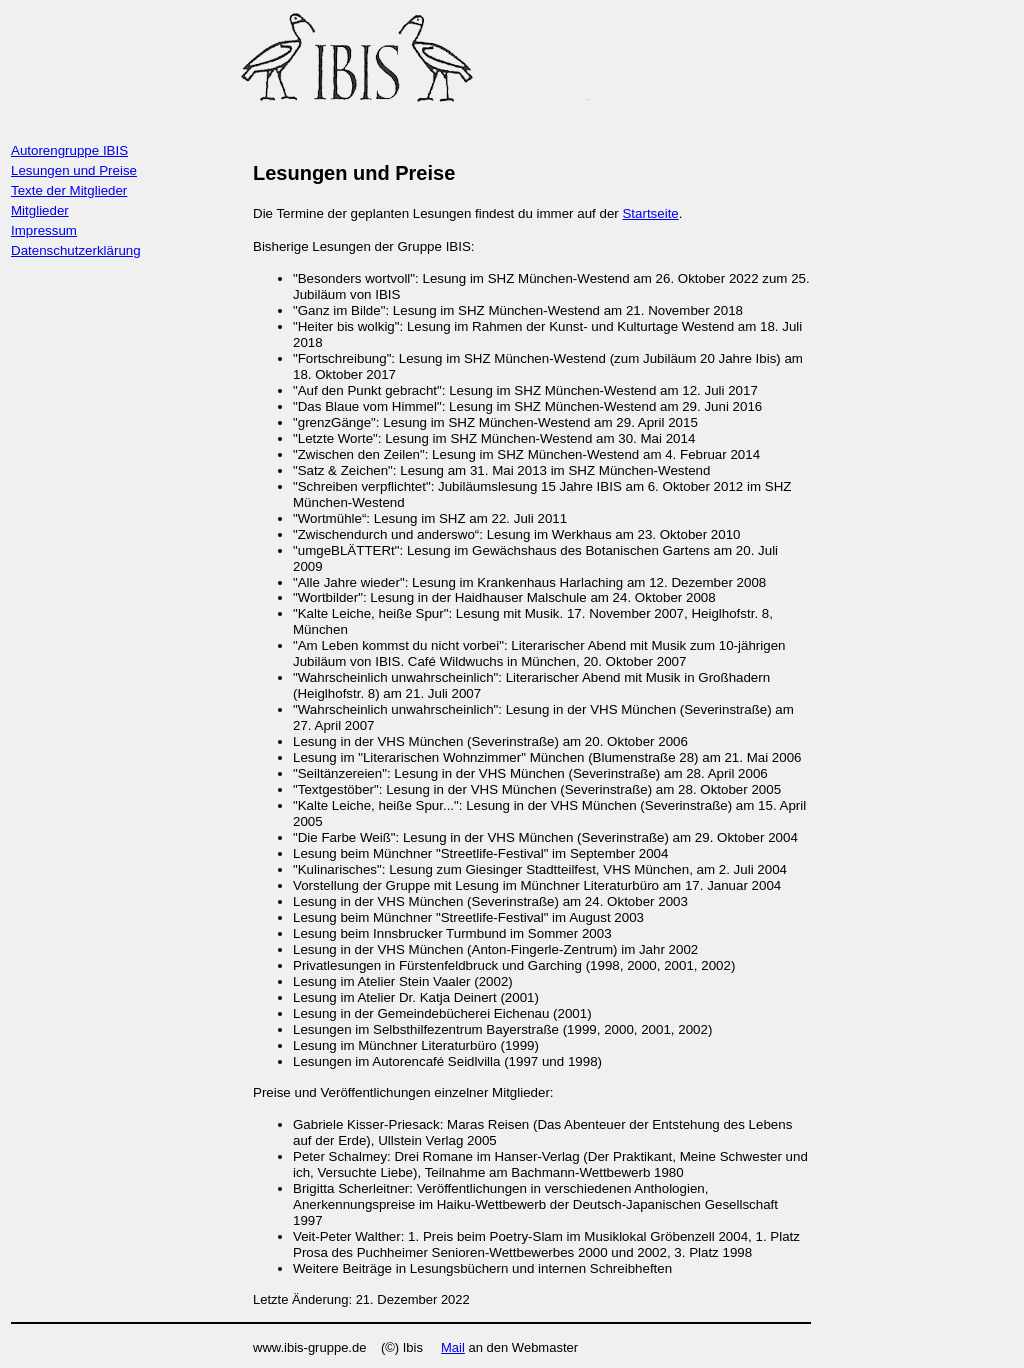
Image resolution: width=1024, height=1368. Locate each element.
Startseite (650, 213)
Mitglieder (40, 210)
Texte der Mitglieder (69, 190)
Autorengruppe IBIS (69, 150)
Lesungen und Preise (74, 170)
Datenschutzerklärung (76, 250)
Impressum (44, 230)
